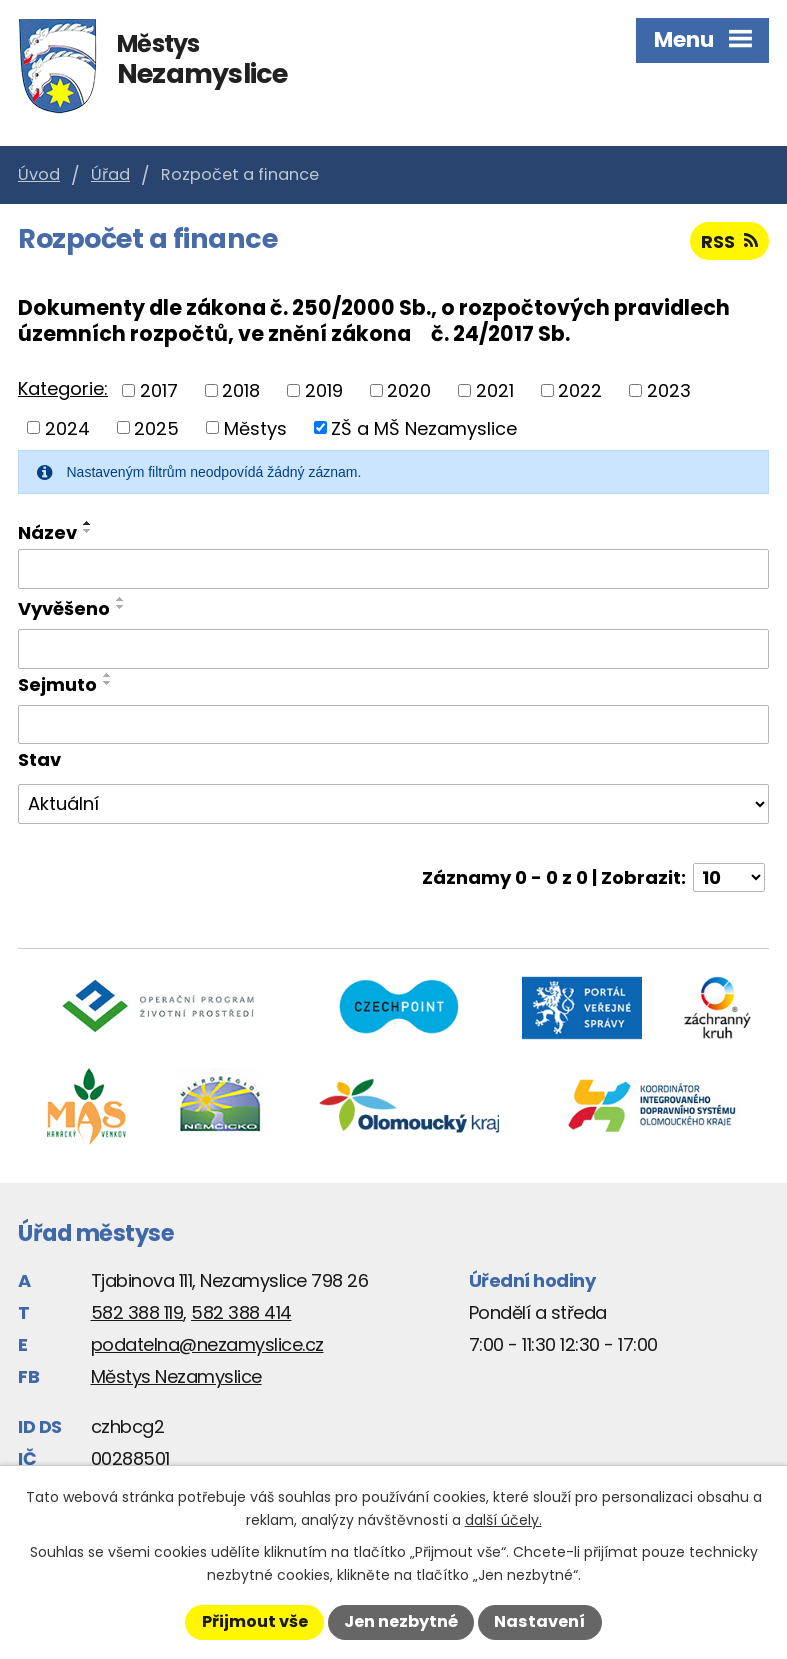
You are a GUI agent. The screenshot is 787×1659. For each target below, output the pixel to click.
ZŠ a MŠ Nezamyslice (424, 427)
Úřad (110, 174)
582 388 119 (137, 1312)
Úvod (39, 174)
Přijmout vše (255, 1621)
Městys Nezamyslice (176, 1376)
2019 (324, 390)
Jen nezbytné (401, 1621)
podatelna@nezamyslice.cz (207, 1344)
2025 (156, 427)
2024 (67, 427)
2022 (580, 390)
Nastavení (539, 1621)
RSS (729, 241)
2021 (495, 390)
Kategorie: (63, 388)
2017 (159, 390)
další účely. (503, 1520)
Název (47, 532)
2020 (409, 390)
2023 (669, 390)
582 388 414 (241, 1312)
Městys (255, 427)
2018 (241, 390)
